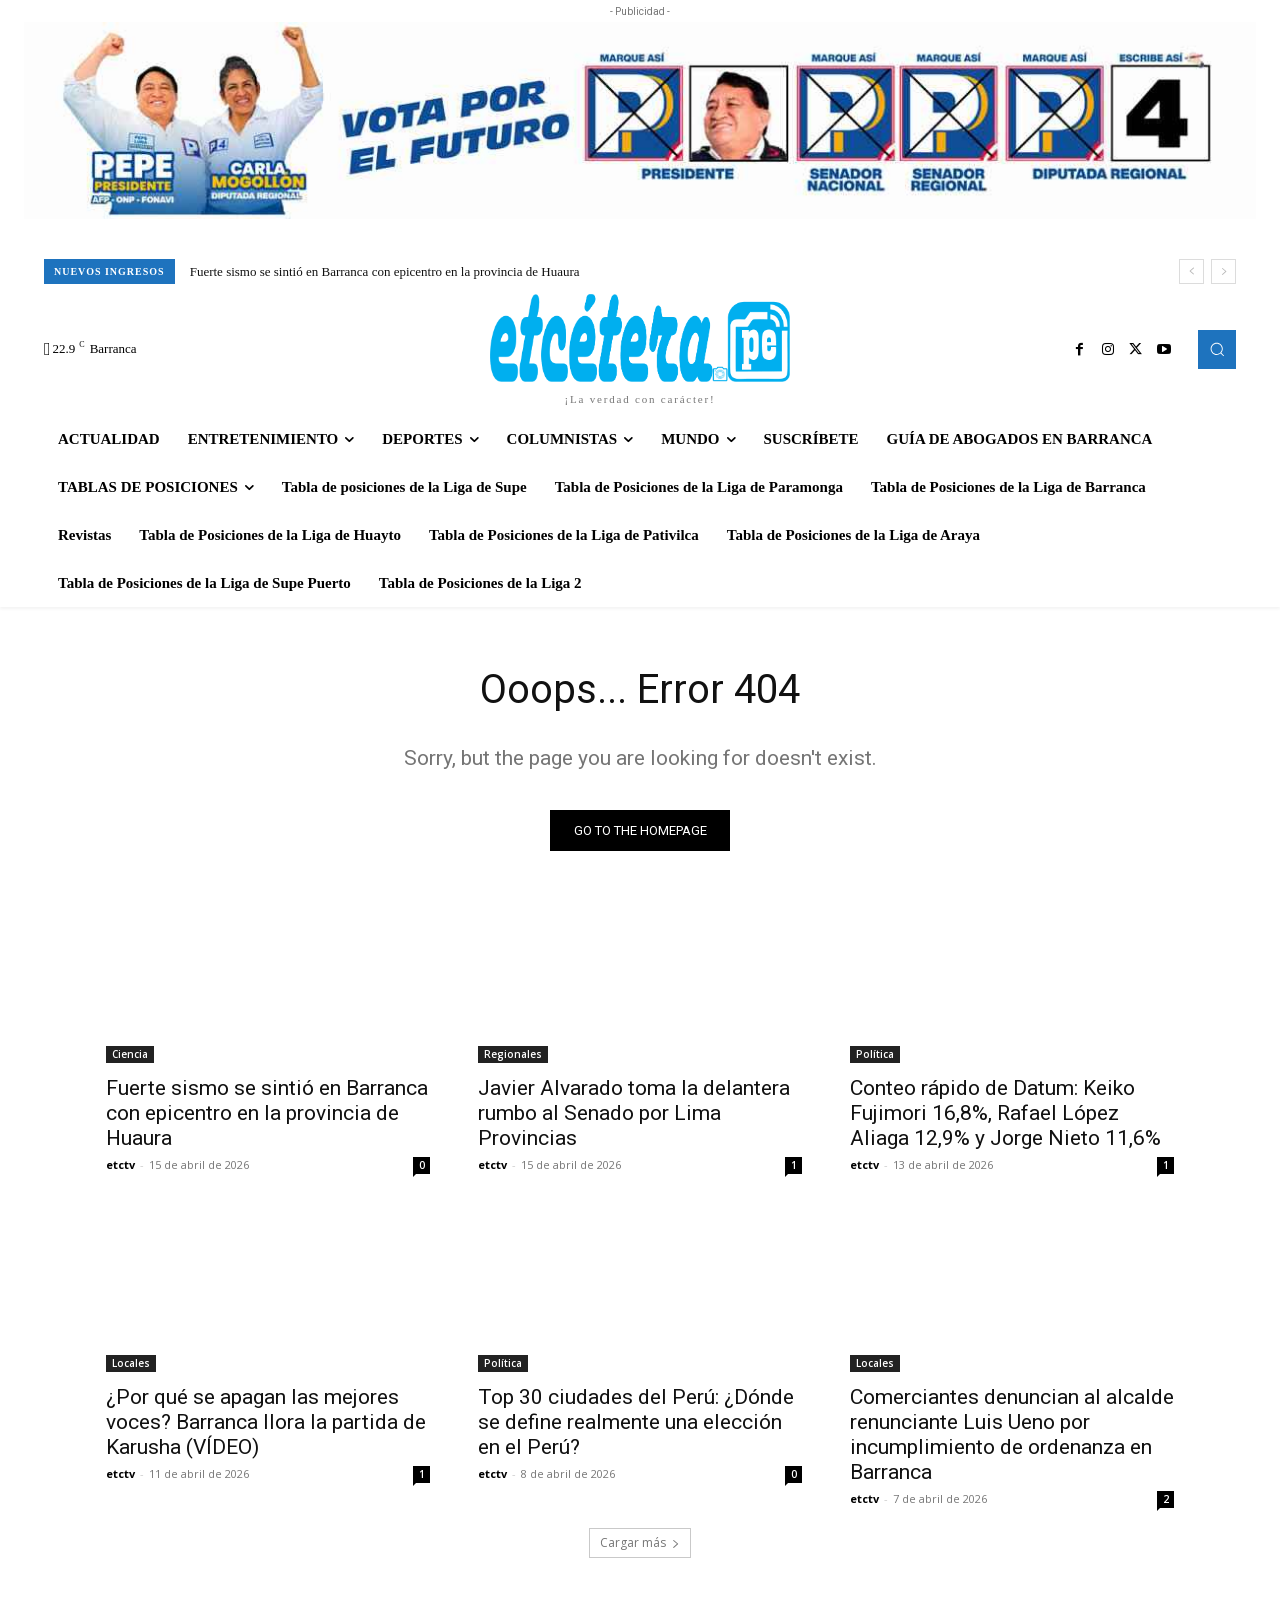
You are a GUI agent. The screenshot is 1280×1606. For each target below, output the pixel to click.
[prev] (1191, 271)
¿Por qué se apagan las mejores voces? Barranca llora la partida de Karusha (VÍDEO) (266, 1422)
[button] (1217, 349)
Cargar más (640, 1542)
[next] (1223, 271)
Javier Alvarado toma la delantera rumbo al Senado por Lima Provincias (634, 1113)
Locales (131, 1363)
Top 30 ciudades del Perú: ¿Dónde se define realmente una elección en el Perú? (636, 1422)
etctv (120, 1164)
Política (875, 1054)
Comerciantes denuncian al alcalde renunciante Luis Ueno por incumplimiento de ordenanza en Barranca (1012, 1434)
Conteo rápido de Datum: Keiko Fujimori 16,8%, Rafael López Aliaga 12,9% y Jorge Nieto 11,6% (1005, 1113)
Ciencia (130, 1054)
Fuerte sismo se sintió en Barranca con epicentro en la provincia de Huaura (385, 271)
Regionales (513, 1054)
